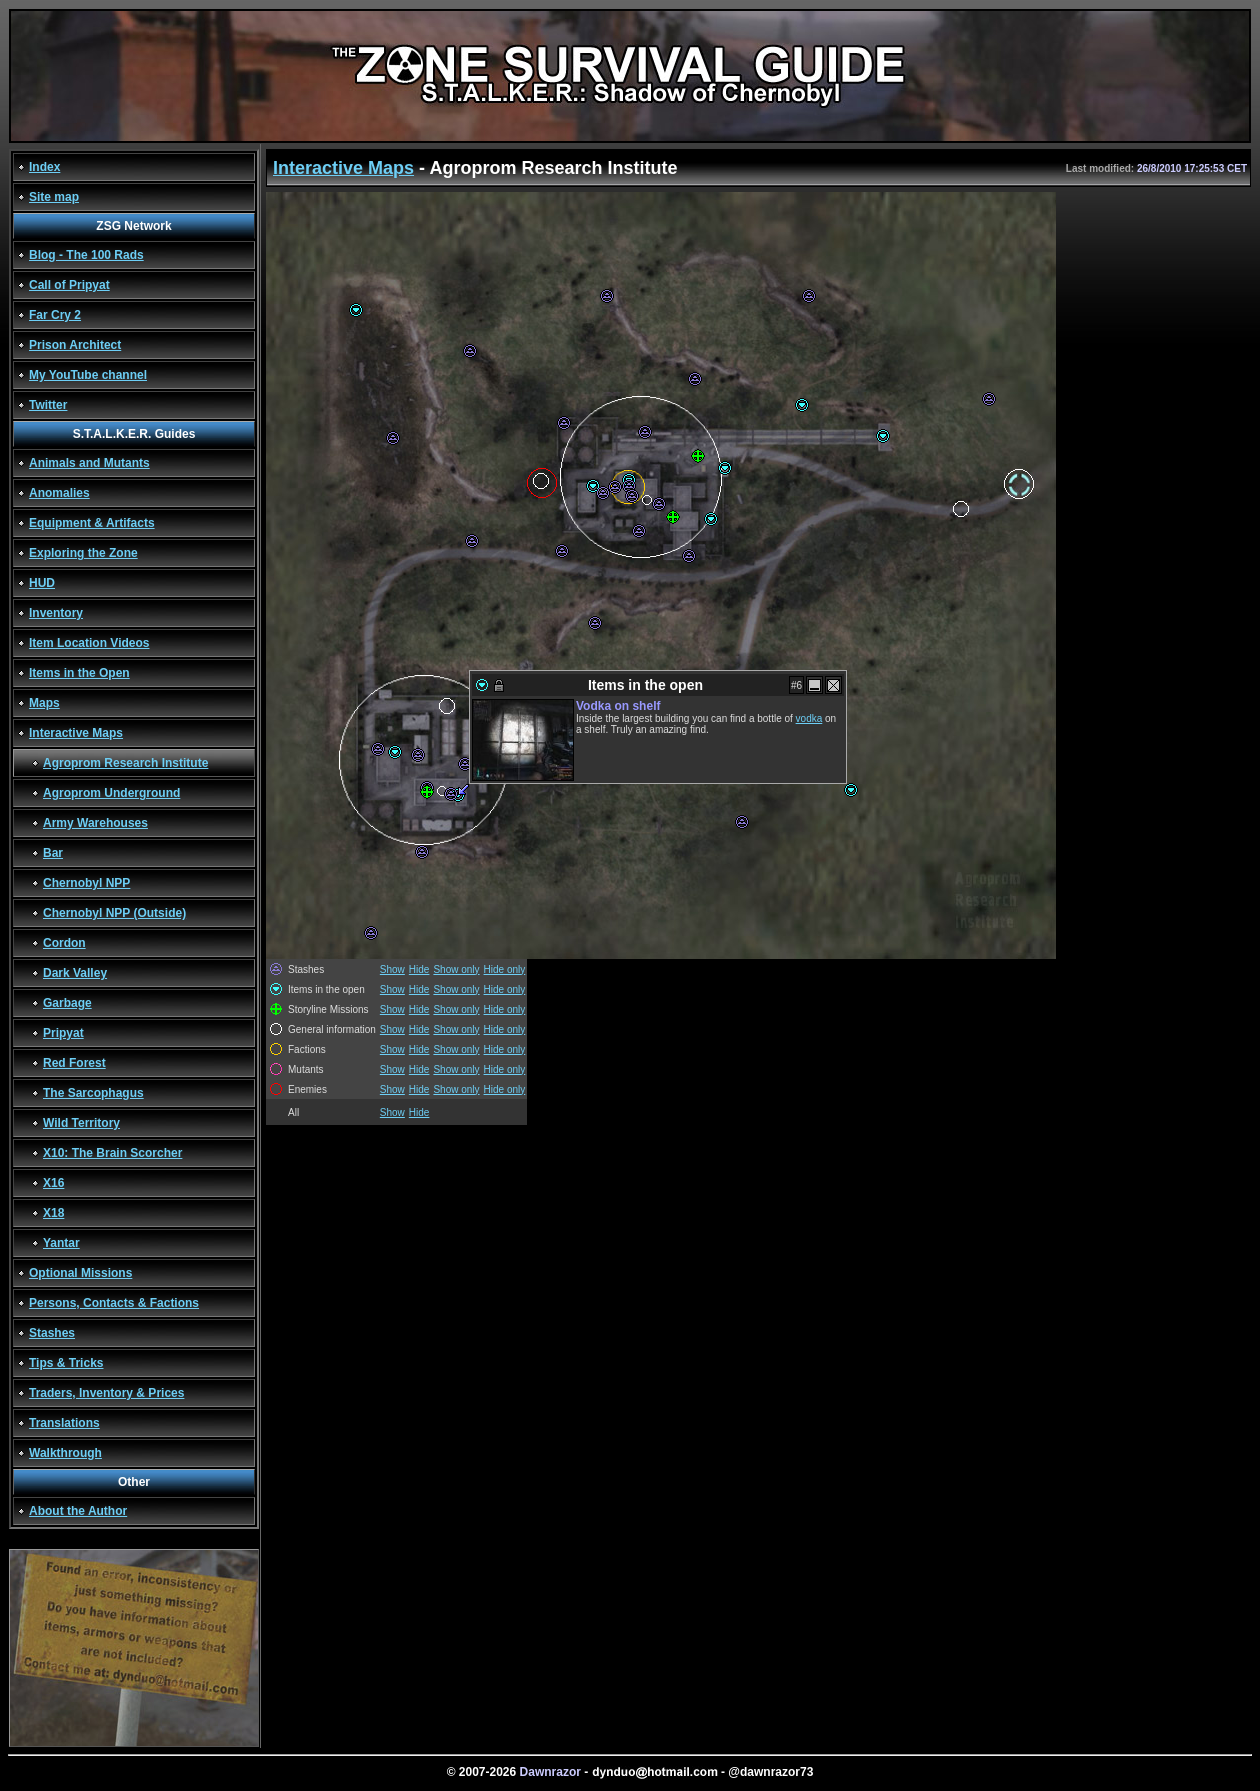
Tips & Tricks (66, 1363)
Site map (54, 197)
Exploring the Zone (83, 553)
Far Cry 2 (55, 315)
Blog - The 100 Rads (86, 255)
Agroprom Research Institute (125, 763)
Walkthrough (65, 1453)
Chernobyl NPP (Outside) (114, 913)
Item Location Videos (89, 643)
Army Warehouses (95, 823)
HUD (42, 583)
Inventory (56, 613)
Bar (53, 853)
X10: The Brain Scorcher (112, 1153)
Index (44, 167)
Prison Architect (75, 345)
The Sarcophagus (93, 1093)
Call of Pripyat (69, 285)
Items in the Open (79, 673)
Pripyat (63, 1033)
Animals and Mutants (89, 463)
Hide (419, 969)
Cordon (64, 943)
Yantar (61, 1243)
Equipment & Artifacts (92, 523)
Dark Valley (75, 973)
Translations (64, 1423)
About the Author (78, 1511)
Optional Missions (80, 1273)
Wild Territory (81, 1123)
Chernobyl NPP (86, 883)
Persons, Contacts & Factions (114, 1303)
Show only (456, 969)
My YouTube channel (88, 375)
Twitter (48, 405)
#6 (796, 685)
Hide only (505, 969)
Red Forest (74, 1063)
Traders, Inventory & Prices (106, 1393)
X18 (53, 1213)
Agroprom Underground (111, 793)
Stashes (52, 1333)
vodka (809, 718)
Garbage (67, 1003)
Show (392, 969)
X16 (53, 1183)
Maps (44, 703)
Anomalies (59, 493)
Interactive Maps (76, 733)
